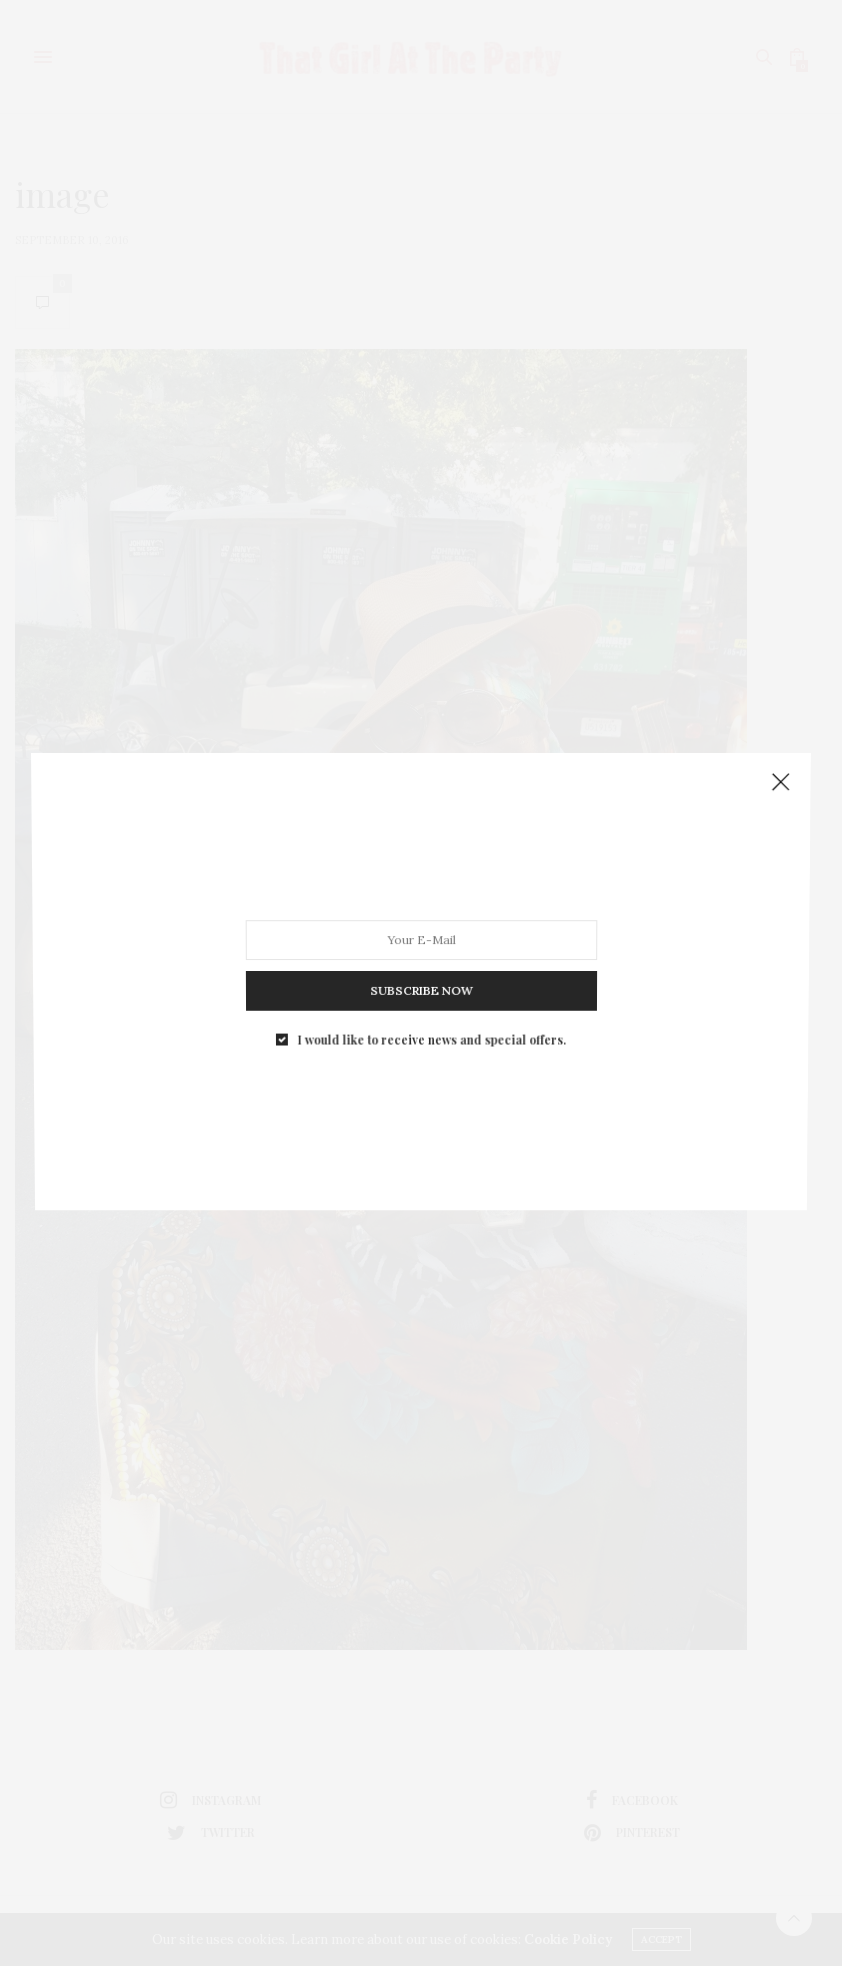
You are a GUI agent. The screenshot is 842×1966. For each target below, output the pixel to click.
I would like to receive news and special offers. (429, 809)
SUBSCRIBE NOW (421, 801)
